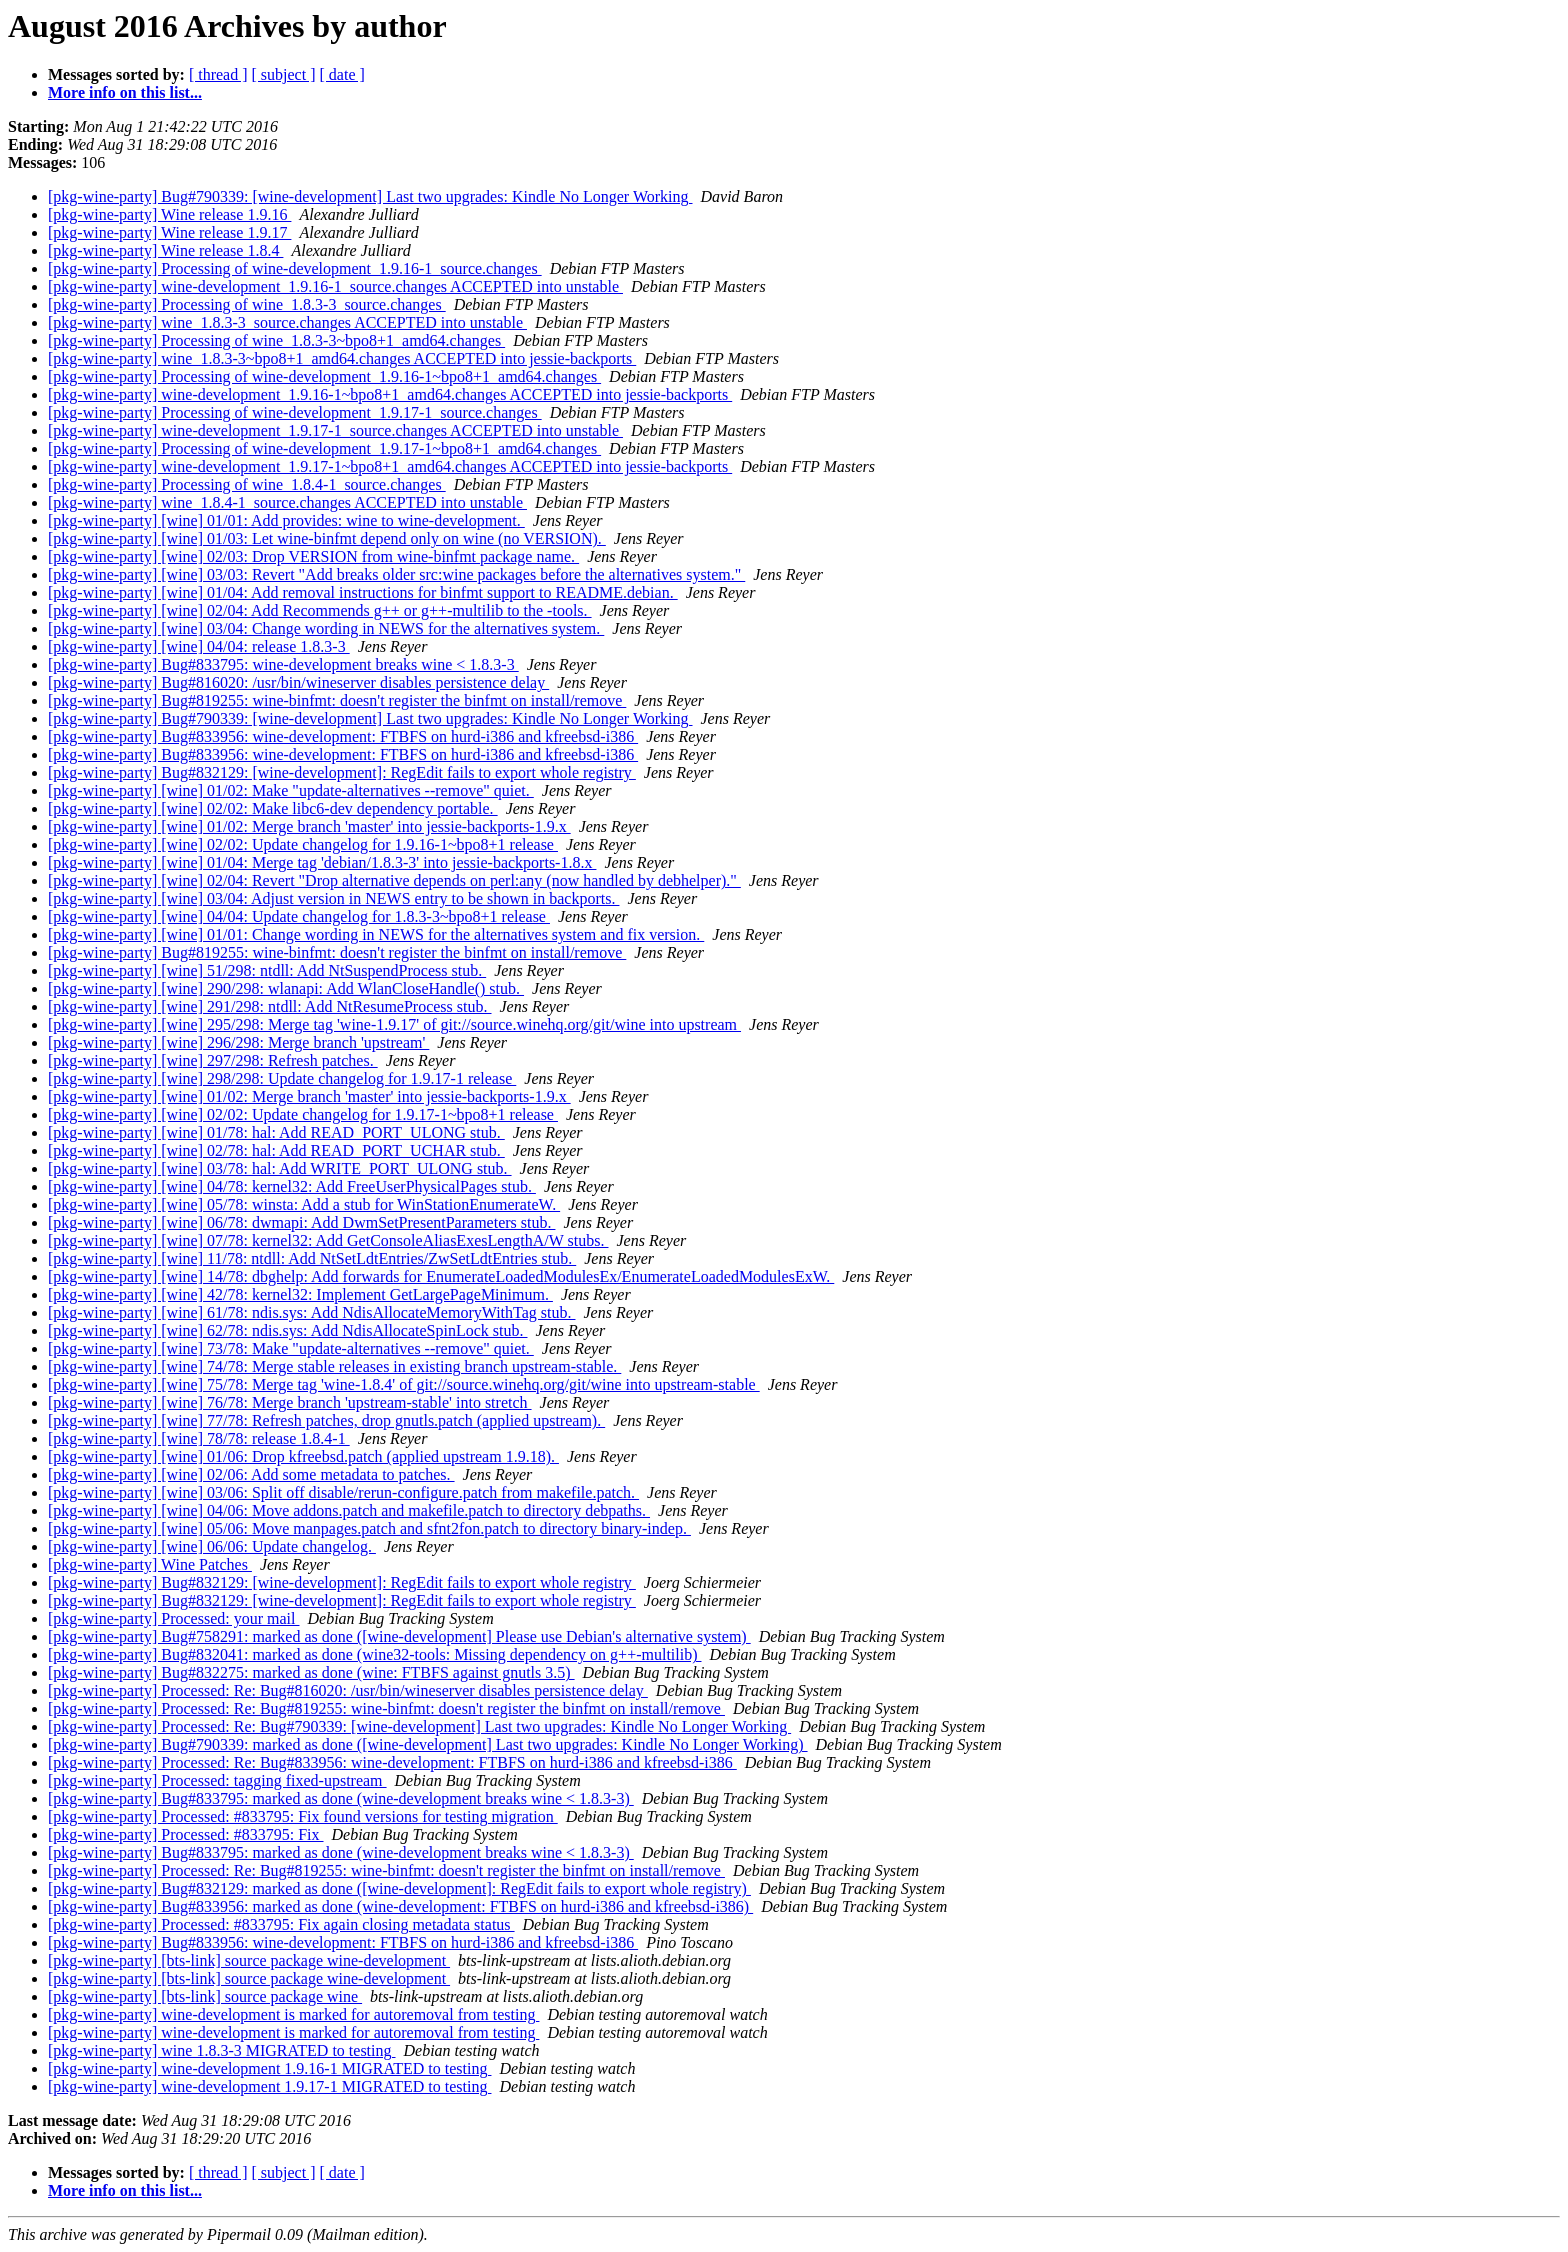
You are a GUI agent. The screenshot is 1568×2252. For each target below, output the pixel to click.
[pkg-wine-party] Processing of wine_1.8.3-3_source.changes (247, 304)
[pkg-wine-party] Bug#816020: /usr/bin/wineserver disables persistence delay (298, 682)
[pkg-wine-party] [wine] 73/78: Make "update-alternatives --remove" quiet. (291, 1348)
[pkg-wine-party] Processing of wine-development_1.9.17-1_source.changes (295, 412)
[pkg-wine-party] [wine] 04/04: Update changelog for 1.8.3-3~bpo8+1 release (299, 916)
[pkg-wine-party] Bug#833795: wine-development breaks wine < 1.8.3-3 (283, 664)
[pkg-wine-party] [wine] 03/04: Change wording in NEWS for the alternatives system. (326, 628)
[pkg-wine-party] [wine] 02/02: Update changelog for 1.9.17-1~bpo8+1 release (303, 1114)
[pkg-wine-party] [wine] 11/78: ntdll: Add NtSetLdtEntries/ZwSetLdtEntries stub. (312, 1258)
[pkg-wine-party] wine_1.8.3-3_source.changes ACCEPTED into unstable (287, 322)
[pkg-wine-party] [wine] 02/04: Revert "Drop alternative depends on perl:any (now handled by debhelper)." (394, 880)
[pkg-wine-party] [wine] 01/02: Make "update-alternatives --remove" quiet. (291, 790)
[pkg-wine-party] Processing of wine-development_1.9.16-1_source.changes (295, 268)
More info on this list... (125, 92)
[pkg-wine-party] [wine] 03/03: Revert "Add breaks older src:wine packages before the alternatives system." (396, 574)
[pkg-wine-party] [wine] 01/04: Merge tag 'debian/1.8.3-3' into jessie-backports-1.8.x (322, 862)
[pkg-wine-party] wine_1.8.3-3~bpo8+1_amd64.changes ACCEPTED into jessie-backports (342, 358)
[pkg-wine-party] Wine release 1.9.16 (169, 214)
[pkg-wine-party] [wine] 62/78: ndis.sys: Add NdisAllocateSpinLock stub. (288, 1330)
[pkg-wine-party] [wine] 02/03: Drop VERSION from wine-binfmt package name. (313, 556)
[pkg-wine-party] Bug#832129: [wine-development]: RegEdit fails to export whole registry (342, 772)
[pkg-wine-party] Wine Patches (150, 1564)
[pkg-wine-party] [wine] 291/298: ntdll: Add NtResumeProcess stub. (270, 1006)
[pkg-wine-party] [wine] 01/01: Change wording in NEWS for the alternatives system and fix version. (376, 934)
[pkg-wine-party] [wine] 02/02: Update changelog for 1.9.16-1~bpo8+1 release (303, 844)
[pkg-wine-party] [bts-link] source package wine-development (249, 1960)
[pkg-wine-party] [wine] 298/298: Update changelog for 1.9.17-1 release (282, 1078)
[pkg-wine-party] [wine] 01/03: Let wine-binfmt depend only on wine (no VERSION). (327, 538)
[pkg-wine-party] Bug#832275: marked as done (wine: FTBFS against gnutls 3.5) (311, 1672)
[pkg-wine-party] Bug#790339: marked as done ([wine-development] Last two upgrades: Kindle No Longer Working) (428, 1744)
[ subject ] (284, 74)
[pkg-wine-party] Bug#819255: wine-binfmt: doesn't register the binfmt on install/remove (337, 700)
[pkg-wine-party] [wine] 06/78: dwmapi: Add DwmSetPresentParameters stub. (301, 1222)
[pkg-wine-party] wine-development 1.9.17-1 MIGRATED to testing (269, 2086)
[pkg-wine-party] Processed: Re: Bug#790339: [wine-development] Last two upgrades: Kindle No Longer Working (419, 1726)
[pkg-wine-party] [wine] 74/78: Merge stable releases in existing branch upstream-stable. (334, 1366)
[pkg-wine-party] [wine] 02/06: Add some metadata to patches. (251, 1474)
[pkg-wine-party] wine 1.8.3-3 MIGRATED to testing (222, 2050)
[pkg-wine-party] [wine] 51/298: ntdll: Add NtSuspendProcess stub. (267, 970)
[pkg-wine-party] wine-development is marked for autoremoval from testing (293, 2014)
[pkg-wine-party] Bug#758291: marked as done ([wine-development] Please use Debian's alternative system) (399, 1636)
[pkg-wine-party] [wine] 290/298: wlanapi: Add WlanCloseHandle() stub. (286, 988)
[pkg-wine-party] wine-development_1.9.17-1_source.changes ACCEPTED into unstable (335, 430)
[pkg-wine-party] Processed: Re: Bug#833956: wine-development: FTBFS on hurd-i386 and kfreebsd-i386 (392, 1762)
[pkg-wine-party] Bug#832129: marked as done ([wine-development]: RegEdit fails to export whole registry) (399, 1888)
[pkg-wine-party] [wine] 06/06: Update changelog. (212, 1546)
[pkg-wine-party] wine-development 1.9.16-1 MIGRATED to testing (269, 2068)
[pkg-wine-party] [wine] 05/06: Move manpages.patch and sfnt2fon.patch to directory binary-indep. (369, 1528)
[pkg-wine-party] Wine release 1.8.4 (165, 250)
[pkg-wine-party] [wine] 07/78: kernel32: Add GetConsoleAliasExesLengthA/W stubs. (328, 1240)
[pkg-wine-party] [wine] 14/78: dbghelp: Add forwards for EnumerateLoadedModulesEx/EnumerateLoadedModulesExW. (441, 1276)
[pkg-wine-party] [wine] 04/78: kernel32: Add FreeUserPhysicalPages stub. (292, 1186)
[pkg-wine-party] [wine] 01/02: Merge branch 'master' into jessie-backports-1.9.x (309, 826)
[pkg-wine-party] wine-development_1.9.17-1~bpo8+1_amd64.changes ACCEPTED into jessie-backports (390, 466)
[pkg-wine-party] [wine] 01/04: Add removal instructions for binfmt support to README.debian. (363, 592)
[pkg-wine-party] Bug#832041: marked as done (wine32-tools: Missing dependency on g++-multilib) (374, 1654)
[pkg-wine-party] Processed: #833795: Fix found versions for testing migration (303, 1816)
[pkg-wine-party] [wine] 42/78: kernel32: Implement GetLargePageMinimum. (300, 1294)
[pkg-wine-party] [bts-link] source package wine (205, 1996)
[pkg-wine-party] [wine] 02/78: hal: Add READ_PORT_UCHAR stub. (276, 1150)
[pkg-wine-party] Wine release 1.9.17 (169, 232)
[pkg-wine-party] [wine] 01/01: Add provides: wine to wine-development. (286, 520)
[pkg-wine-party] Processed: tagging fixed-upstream (217, 1780)
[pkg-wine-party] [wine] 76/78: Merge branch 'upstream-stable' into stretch (290, 1402)
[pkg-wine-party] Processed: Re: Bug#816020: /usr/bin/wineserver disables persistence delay (348, 1690)
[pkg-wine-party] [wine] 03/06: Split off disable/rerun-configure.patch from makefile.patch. (343, 1492)
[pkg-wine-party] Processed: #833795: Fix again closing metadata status (281, 1924)
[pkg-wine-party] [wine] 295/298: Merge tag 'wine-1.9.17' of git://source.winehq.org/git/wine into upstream (394, 1024)
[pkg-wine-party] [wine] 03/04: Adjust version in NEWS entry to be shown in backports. (333, 898)
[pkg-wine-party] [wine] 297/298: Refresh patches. (213, 1060)
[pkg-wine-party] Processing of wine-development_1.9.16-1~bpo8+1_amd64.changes (324, 376)
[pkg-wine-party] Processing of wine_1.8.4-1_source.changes (247, 484)
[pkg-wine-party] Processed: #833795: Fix (186, 1834)
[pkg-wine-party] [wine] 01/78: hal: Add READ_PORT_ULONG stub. (276, 1132)
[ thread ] (218, 74)
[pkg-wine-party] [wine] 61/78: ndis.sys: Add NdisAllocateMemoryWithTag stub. (311, 1312)
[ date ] (342, 74)
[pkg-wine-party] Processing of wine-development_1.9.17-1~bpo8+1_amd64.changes (324, 448)
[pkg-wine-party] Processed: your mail (173, 1618)
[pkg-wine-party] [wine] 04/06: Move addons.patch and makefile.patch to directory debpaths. (349, 1510)
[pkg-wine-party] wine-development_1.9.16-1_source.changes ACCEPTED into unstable (335, 286)
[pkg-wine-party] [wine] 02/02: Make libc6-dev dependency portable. (273, 808)
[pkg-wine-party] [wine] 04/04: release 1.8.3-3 (199, 646)
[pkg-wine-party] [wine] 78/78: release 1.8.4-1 (199, 1438)
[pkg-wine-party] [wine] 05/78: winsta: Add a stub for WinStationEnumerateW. (304, 1204)
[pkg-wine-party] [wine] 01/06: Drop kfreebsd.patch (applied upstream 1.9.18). (303, 1456)
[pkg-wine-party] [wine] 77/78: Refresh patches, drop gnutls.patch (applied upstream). (326, 1420)
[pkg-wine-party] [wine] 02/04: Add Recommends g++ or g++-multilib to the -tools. (320, 610)
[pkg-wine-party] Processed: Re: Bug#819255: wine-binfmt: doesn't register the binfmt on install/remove (386, 1708)
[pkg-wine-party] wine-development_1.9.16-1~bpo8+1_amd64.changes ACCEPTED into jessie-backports (390, 394)
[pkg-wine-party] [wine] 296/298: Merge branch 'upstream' (238, 1042)
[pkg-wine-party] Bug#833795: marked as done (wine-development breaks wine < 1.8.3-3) (341, 1798)
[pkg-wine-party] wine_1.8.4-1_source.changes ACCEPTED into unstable (287, 502)
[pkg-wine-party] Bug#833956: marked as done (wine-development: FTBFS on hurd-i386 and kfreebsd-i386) (400, 1906)
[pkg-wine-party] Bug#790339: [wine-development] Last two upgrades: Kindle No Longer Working (370, 196)
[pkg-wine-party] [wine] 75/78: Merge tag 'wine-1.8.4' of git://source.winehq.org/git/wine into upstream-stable (404, 1384)
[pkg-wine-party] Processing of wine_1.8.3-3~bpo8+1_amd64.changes (276, 340)
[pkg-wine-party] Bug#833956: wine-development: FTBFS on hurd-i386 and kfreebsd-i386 (343, 736)
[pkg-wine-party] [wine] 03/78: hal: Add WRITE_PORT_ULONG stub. (280, 1168)
